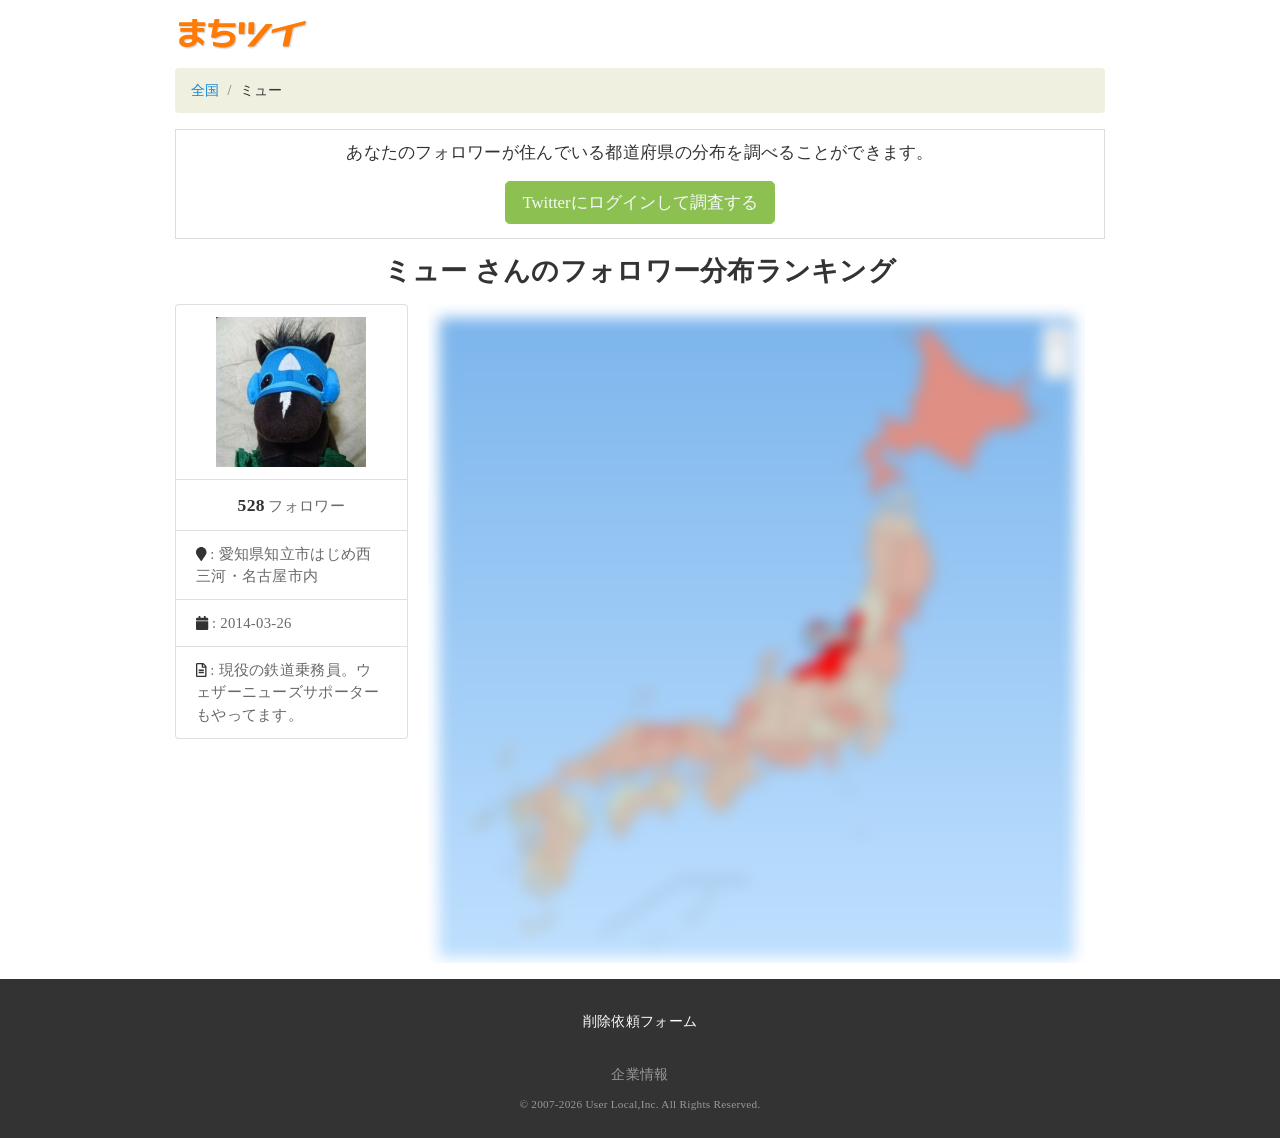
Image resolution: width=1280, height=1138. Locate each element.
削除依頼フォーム (640, 1021)
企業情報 (639, 1074)
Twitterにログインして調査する (639, 202)
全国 (205, 90)
